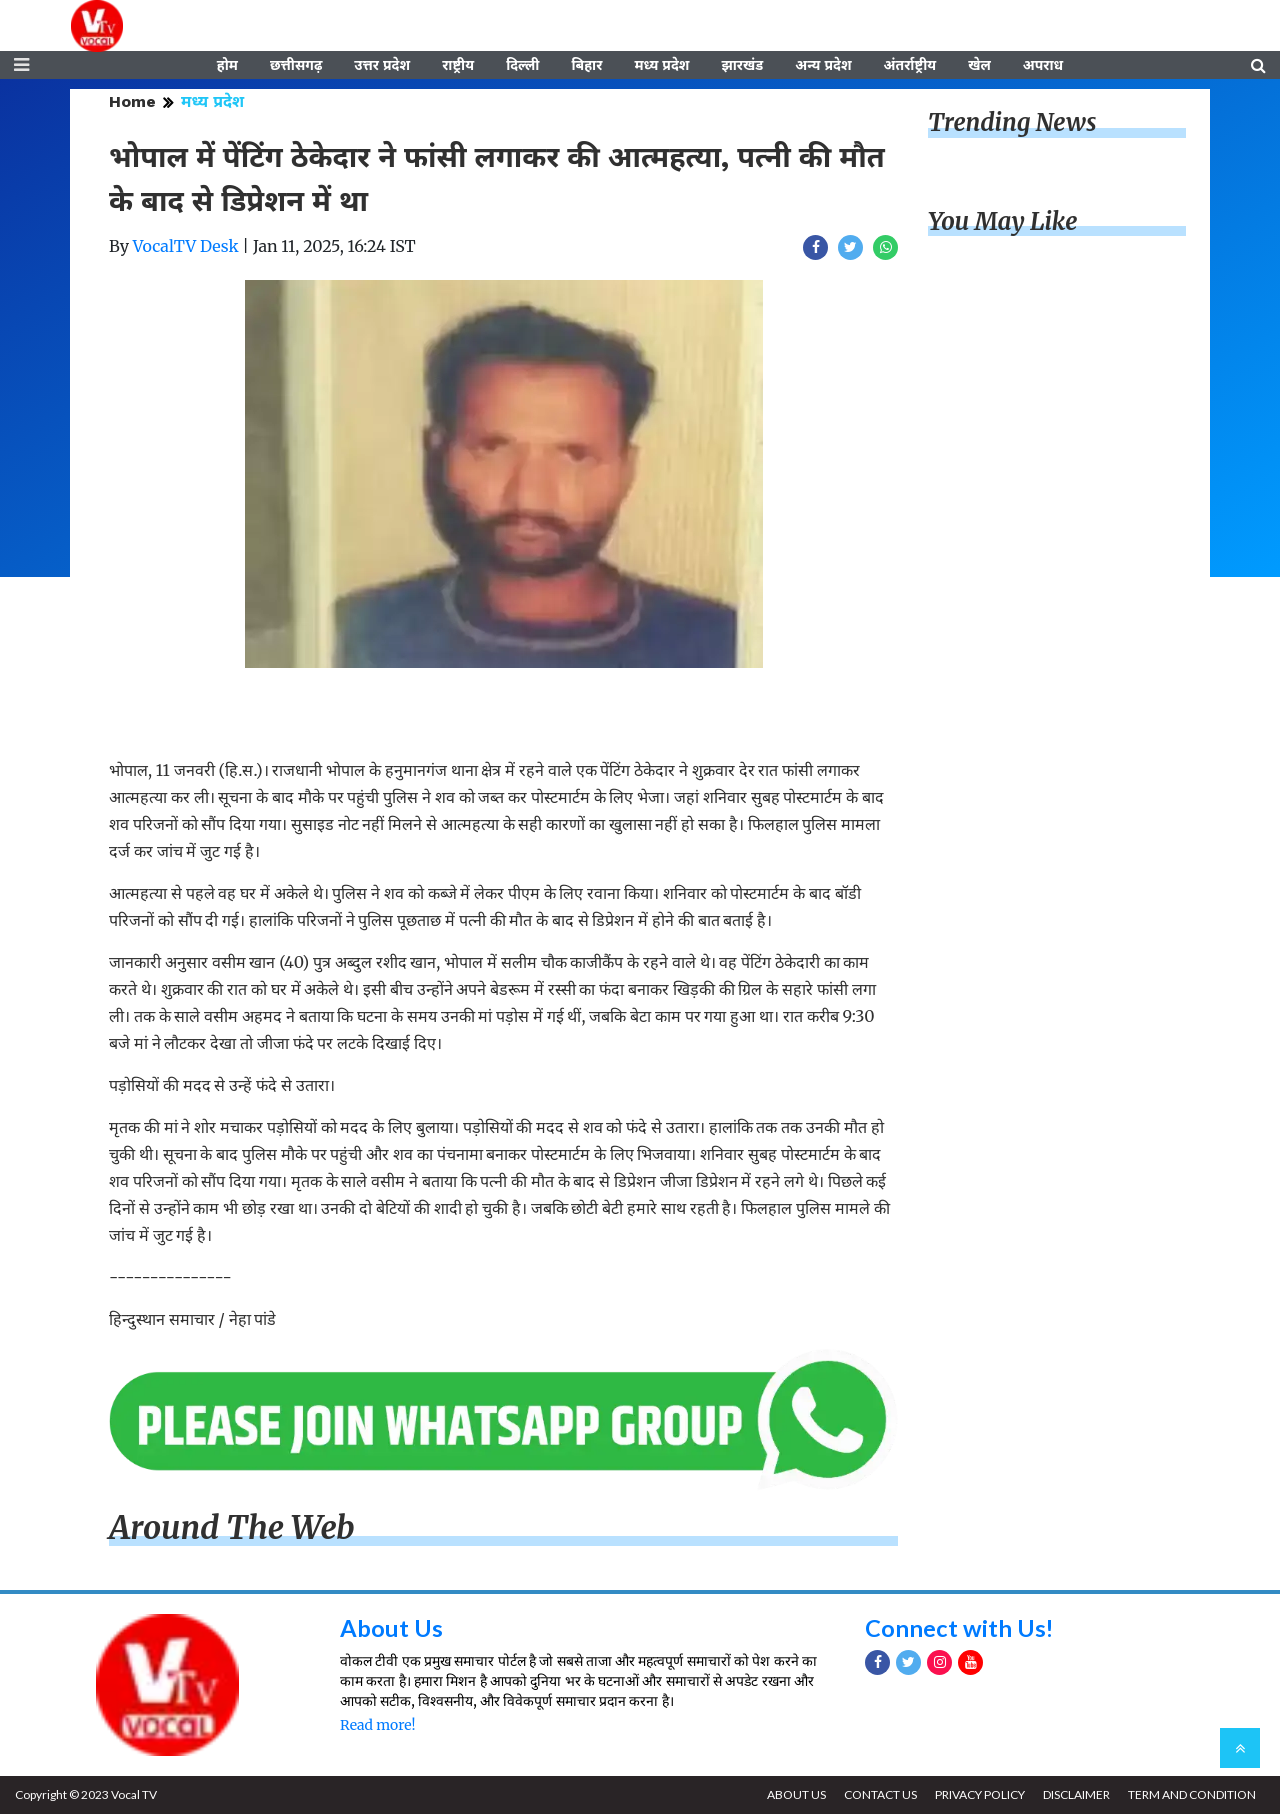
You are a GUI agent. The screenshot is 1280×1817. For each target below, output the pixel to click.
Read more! (377, 1728)
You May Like (1003, 224)
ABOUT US (791, 1797)
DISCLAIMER (1074, 1797)
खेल (979, 67)
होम (227, 67)
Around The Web (232, 1531)
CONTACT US (876, 1797)
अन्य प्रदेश (823, 67)
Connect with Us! (960, 1629)
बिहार (586, 67)
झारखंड (742, 67)
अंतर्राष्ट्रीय (910, 67)
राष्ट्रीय (458, 67)
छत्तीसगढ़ (296, 67)
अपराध (1043, 67)
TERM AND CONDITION (1191, 1797)
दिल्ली (522, 67)
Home (132, 104)
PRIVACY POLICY (977, 1797)
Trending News (1012, 125)
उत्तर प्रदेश (382, 67)
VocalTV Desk (186, 249)
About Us (391, 1629)
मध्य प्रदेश (661, 67)
